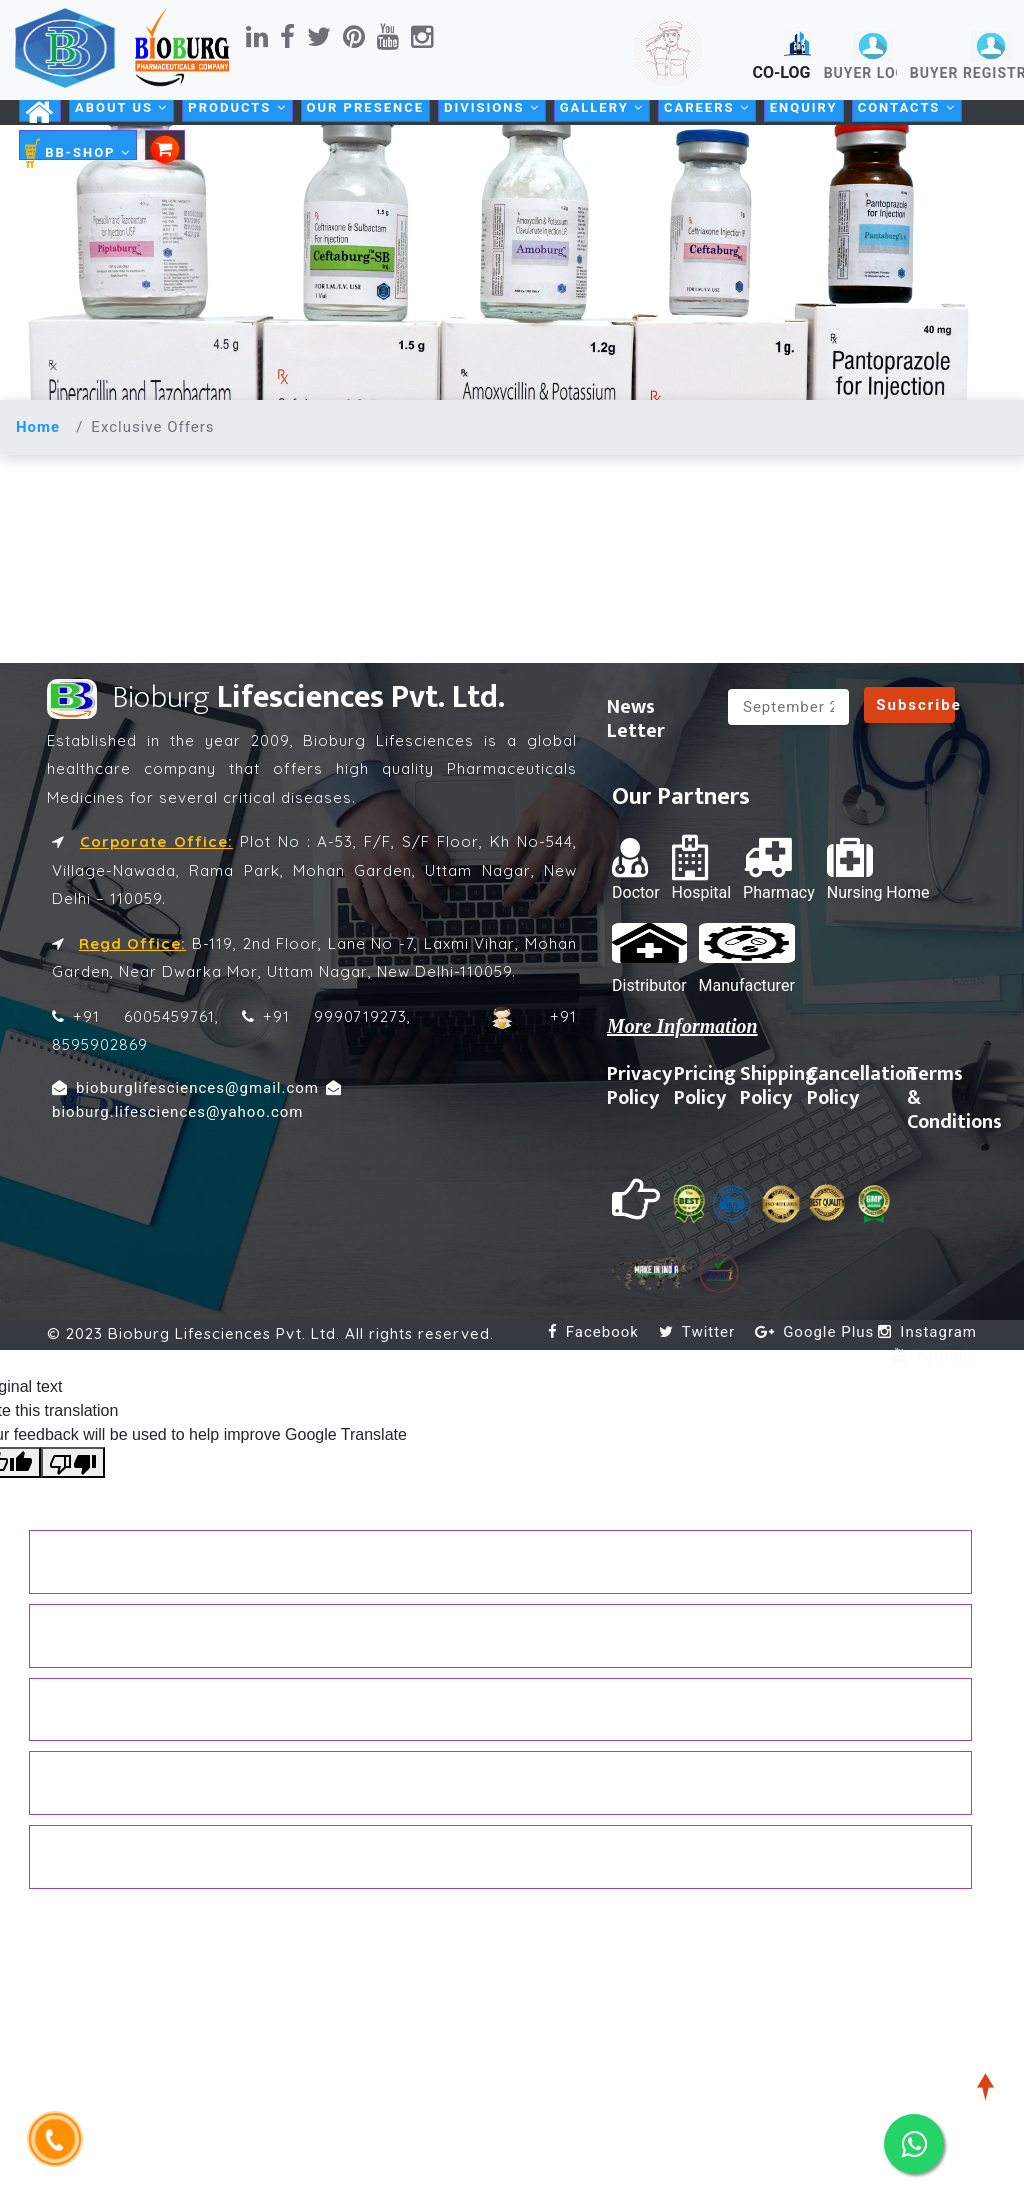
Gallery (602, 107)
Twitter (697, 1332)
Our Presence (365, 107)
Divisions (492, 107)
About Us (121, 107)
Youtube (935, 1356)
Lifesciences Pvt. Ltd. (276, 697)
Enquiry (804, 107)
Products (237, 107)
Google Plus (814, 1332)
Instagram (927, 1332)
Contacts (907, 107)
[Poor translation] (73, 1462)
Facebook (593, 1332)
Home (38, 427)
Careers (707, 107)
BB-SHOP (78, 153)
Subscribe (919, 705)
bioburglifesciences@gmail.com (185, 1088)
